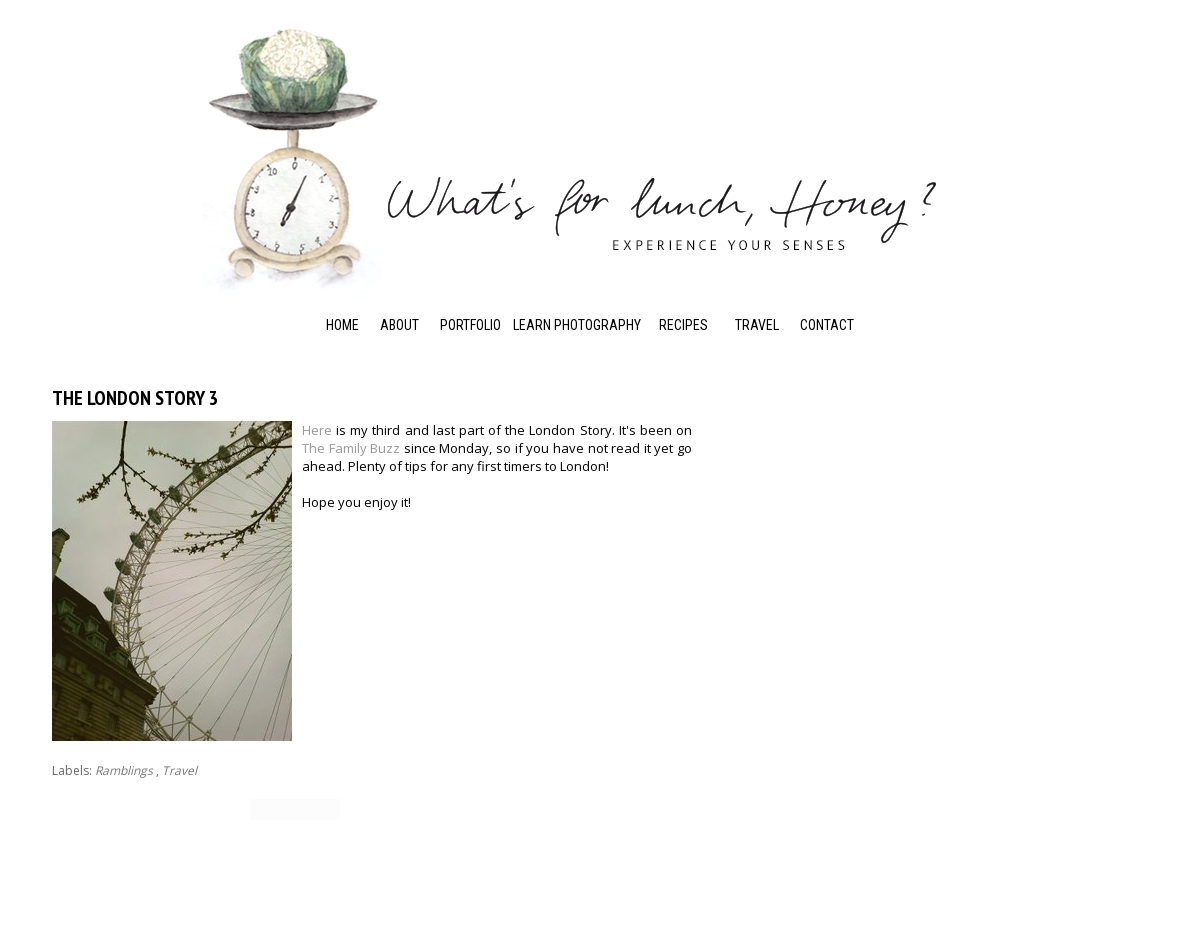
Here (317, 430)
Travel (757, 325)
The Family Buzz (351, 448)
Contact (827, 325)
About (399, 325)
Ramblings (124, 770)
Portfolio (470, 325)
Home (342, 325)
